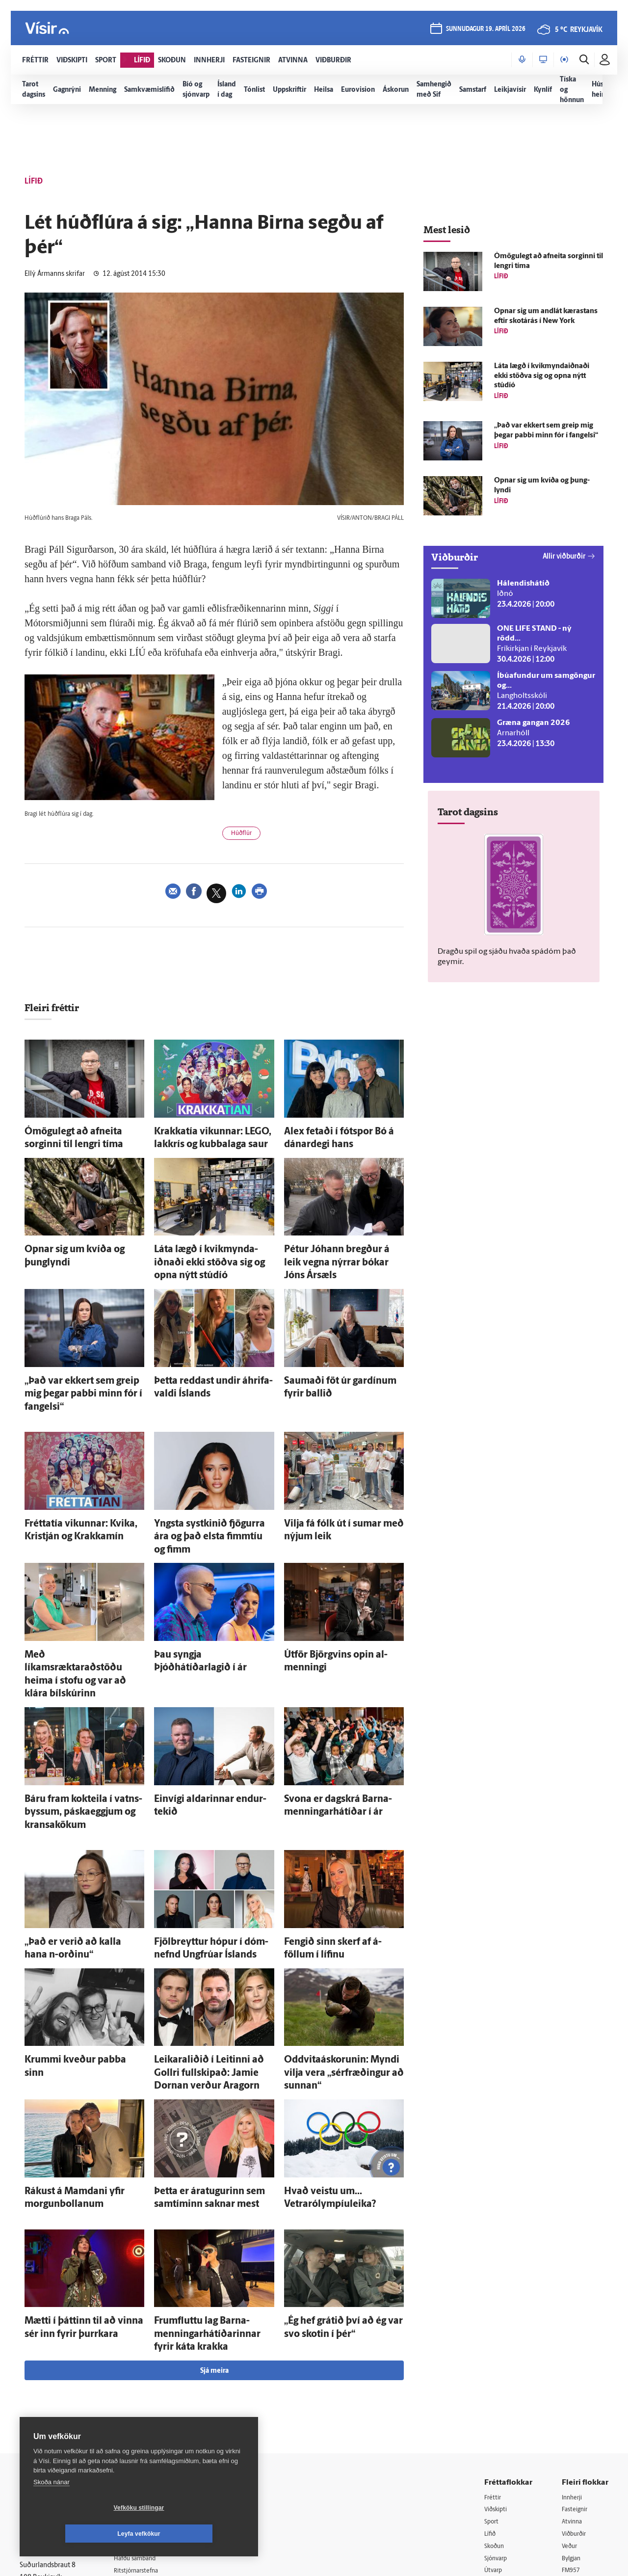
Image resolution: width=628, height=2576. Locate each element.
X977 (570, 2430)
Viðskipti (497, 2354)
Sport (492, 2367)
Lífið (491, 2379)
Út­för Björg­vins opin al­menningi (337, 1591)
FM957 (572, 2417)
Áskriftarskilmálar (151, 2429)
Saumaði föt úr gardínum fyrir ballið (343, 1356)
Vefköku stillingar (80, 2533)
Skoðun (496, 2392)
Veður (571, 2392)
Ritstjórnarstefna (150, 2416)
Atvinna (573, 2367)
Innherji (574, 2341)
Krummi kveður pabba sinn (70, 1938)
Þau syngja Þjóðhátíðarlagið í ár (206, 1591)
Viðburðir (576, 2379)
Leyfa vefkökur (197, 2533)
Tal (566, 2442)
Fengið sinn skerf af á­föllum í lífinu (341, 1826)
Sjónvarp (497, 2404)
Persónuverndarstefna (54, 2400)
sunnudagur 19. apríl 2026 (484, 30)
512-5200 (154, 2378)
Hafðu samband (149, 2404)
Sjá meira (214, 2215)
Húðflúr (245, 835)
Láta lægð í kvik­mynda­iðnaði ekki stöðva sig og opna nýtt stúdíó (541, 376)
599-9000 (49, 2437)
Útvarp (494, 2417)
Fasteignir (576, 2354)
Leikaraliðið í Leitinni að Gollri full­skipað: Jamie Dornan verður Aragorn (210, 1948)
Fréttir (493, 2341)
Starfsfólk (139, 2441)
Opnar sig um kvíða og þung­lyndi (79, 1244)
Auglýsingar (142, 2391)
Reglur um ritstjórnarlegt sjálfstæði (57, 2383)
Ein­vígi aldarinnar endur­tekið (202, 1703)
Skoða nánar (51, 2508)
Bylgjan (573, 2404)
